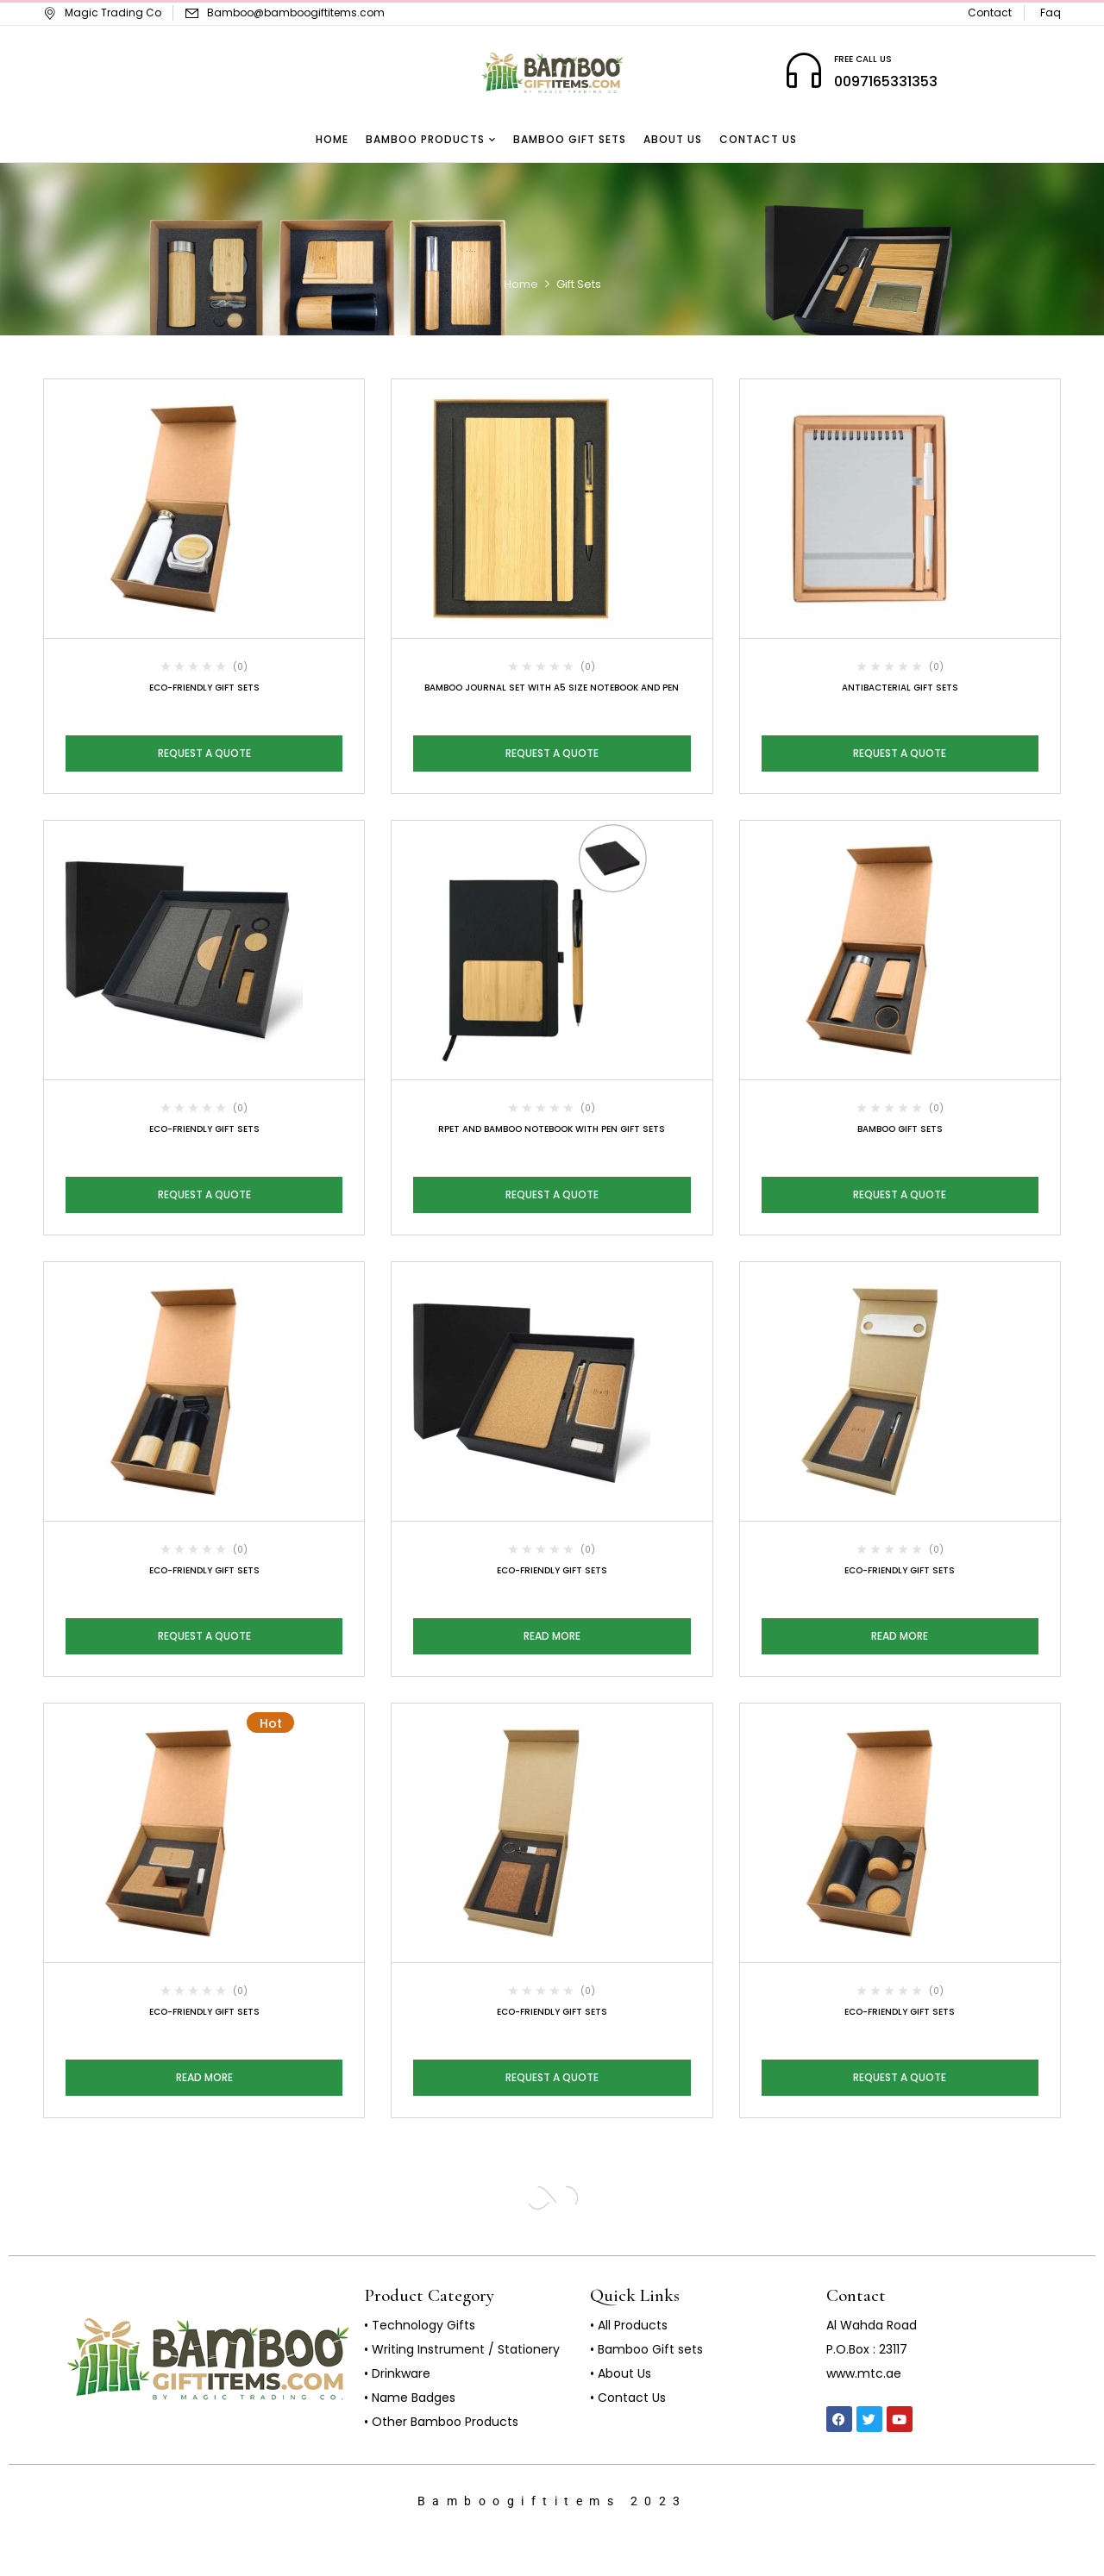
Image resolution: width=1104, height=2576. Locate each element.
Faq (1050, 12)
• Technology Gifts (419, 2325)
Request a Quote (204, 753)
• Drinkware (397, 2373)
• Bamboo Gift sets (646, 2349)
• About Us (620, 2373)
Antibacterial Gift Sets (900, 687)
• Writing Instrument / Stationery (462, 2349)
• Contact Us (628, 2397)
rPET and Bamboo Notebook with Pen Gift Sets (551, 1128)
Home (521, 284)
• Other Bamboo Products (441, 2421)
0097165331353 (886, 81)
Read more (552, 1636)
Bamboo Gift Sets (900, 1128)
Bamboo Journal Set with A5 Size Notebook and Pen (551, 687)
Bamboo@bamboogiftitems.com (296, 12)
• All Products (629, 2325)
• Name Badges (409, 2397)
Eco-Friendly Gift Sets (204, 687)
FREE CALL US (863, 59)
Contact (990, 12)
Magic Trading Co (102, 12)
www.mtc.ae (863, 2373)
